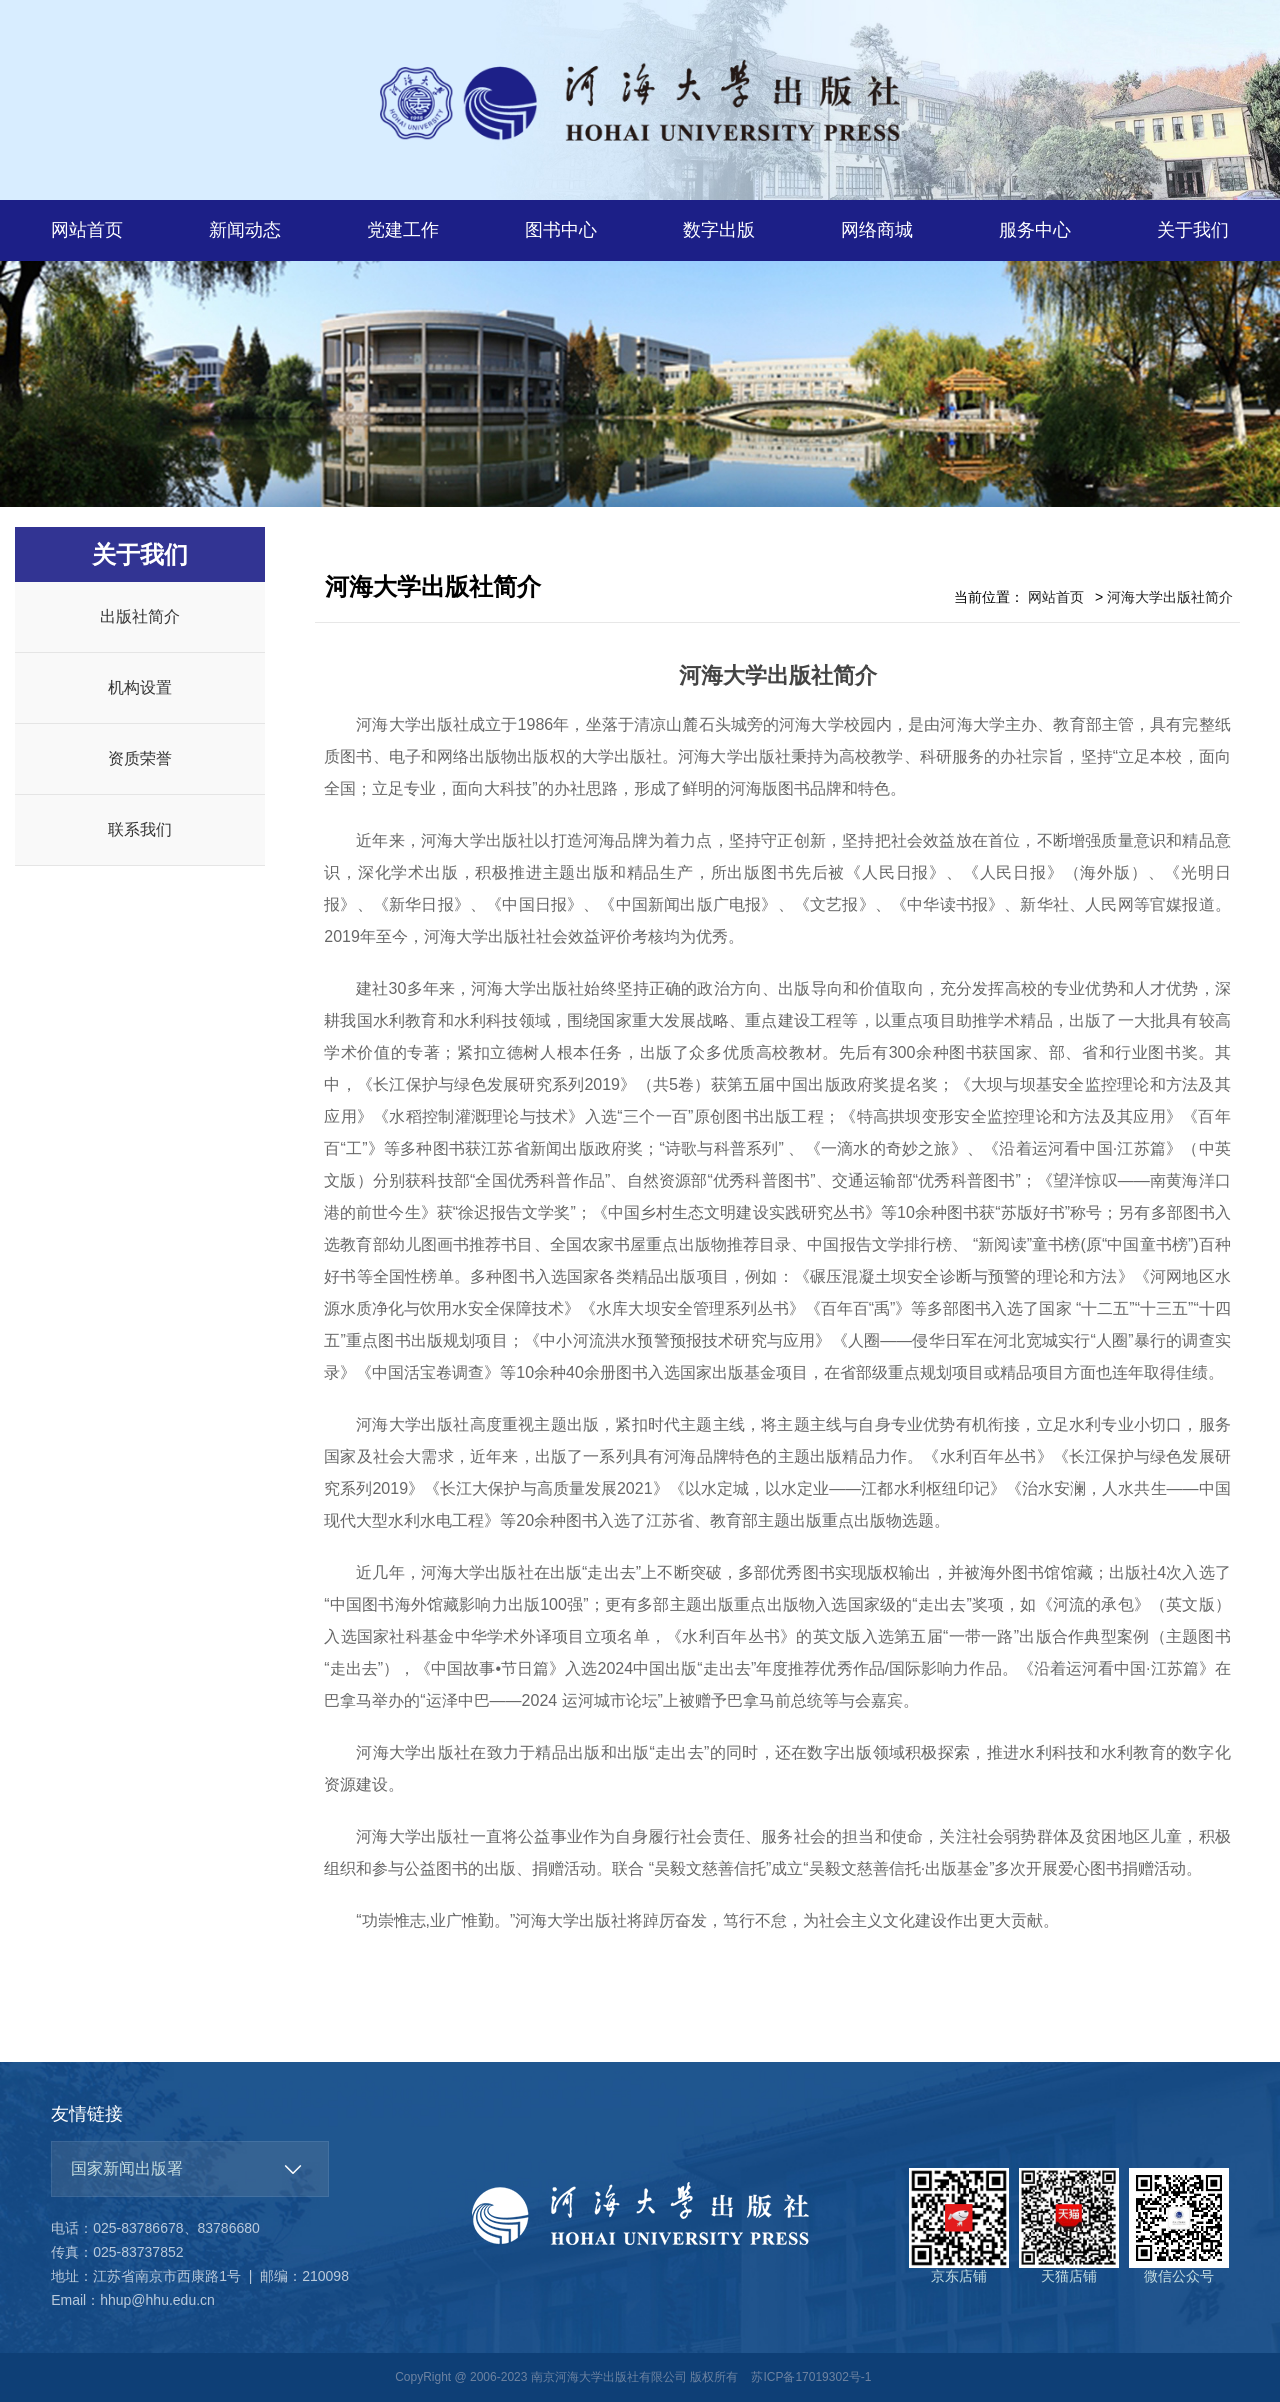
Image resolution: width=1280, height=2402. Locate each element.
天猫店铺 (1069, 2226)
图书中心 (561, 230)
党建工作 (403, 230)
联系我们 (140, 829)
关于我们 (1193, 230)
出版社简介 (140, 616)
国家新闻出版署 (127, 2168)
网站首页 (87, 230)
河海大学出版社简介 (1170, 597)
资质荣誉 (140, 758)
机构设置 (140, 687)
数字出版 (719, 230)
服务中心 (1035, 230)
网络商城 (877, 230)
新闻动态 (245, 230)
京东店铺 (959, 2226)
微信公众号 (1179, 2226)
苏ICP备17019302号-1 (811, 2377)
